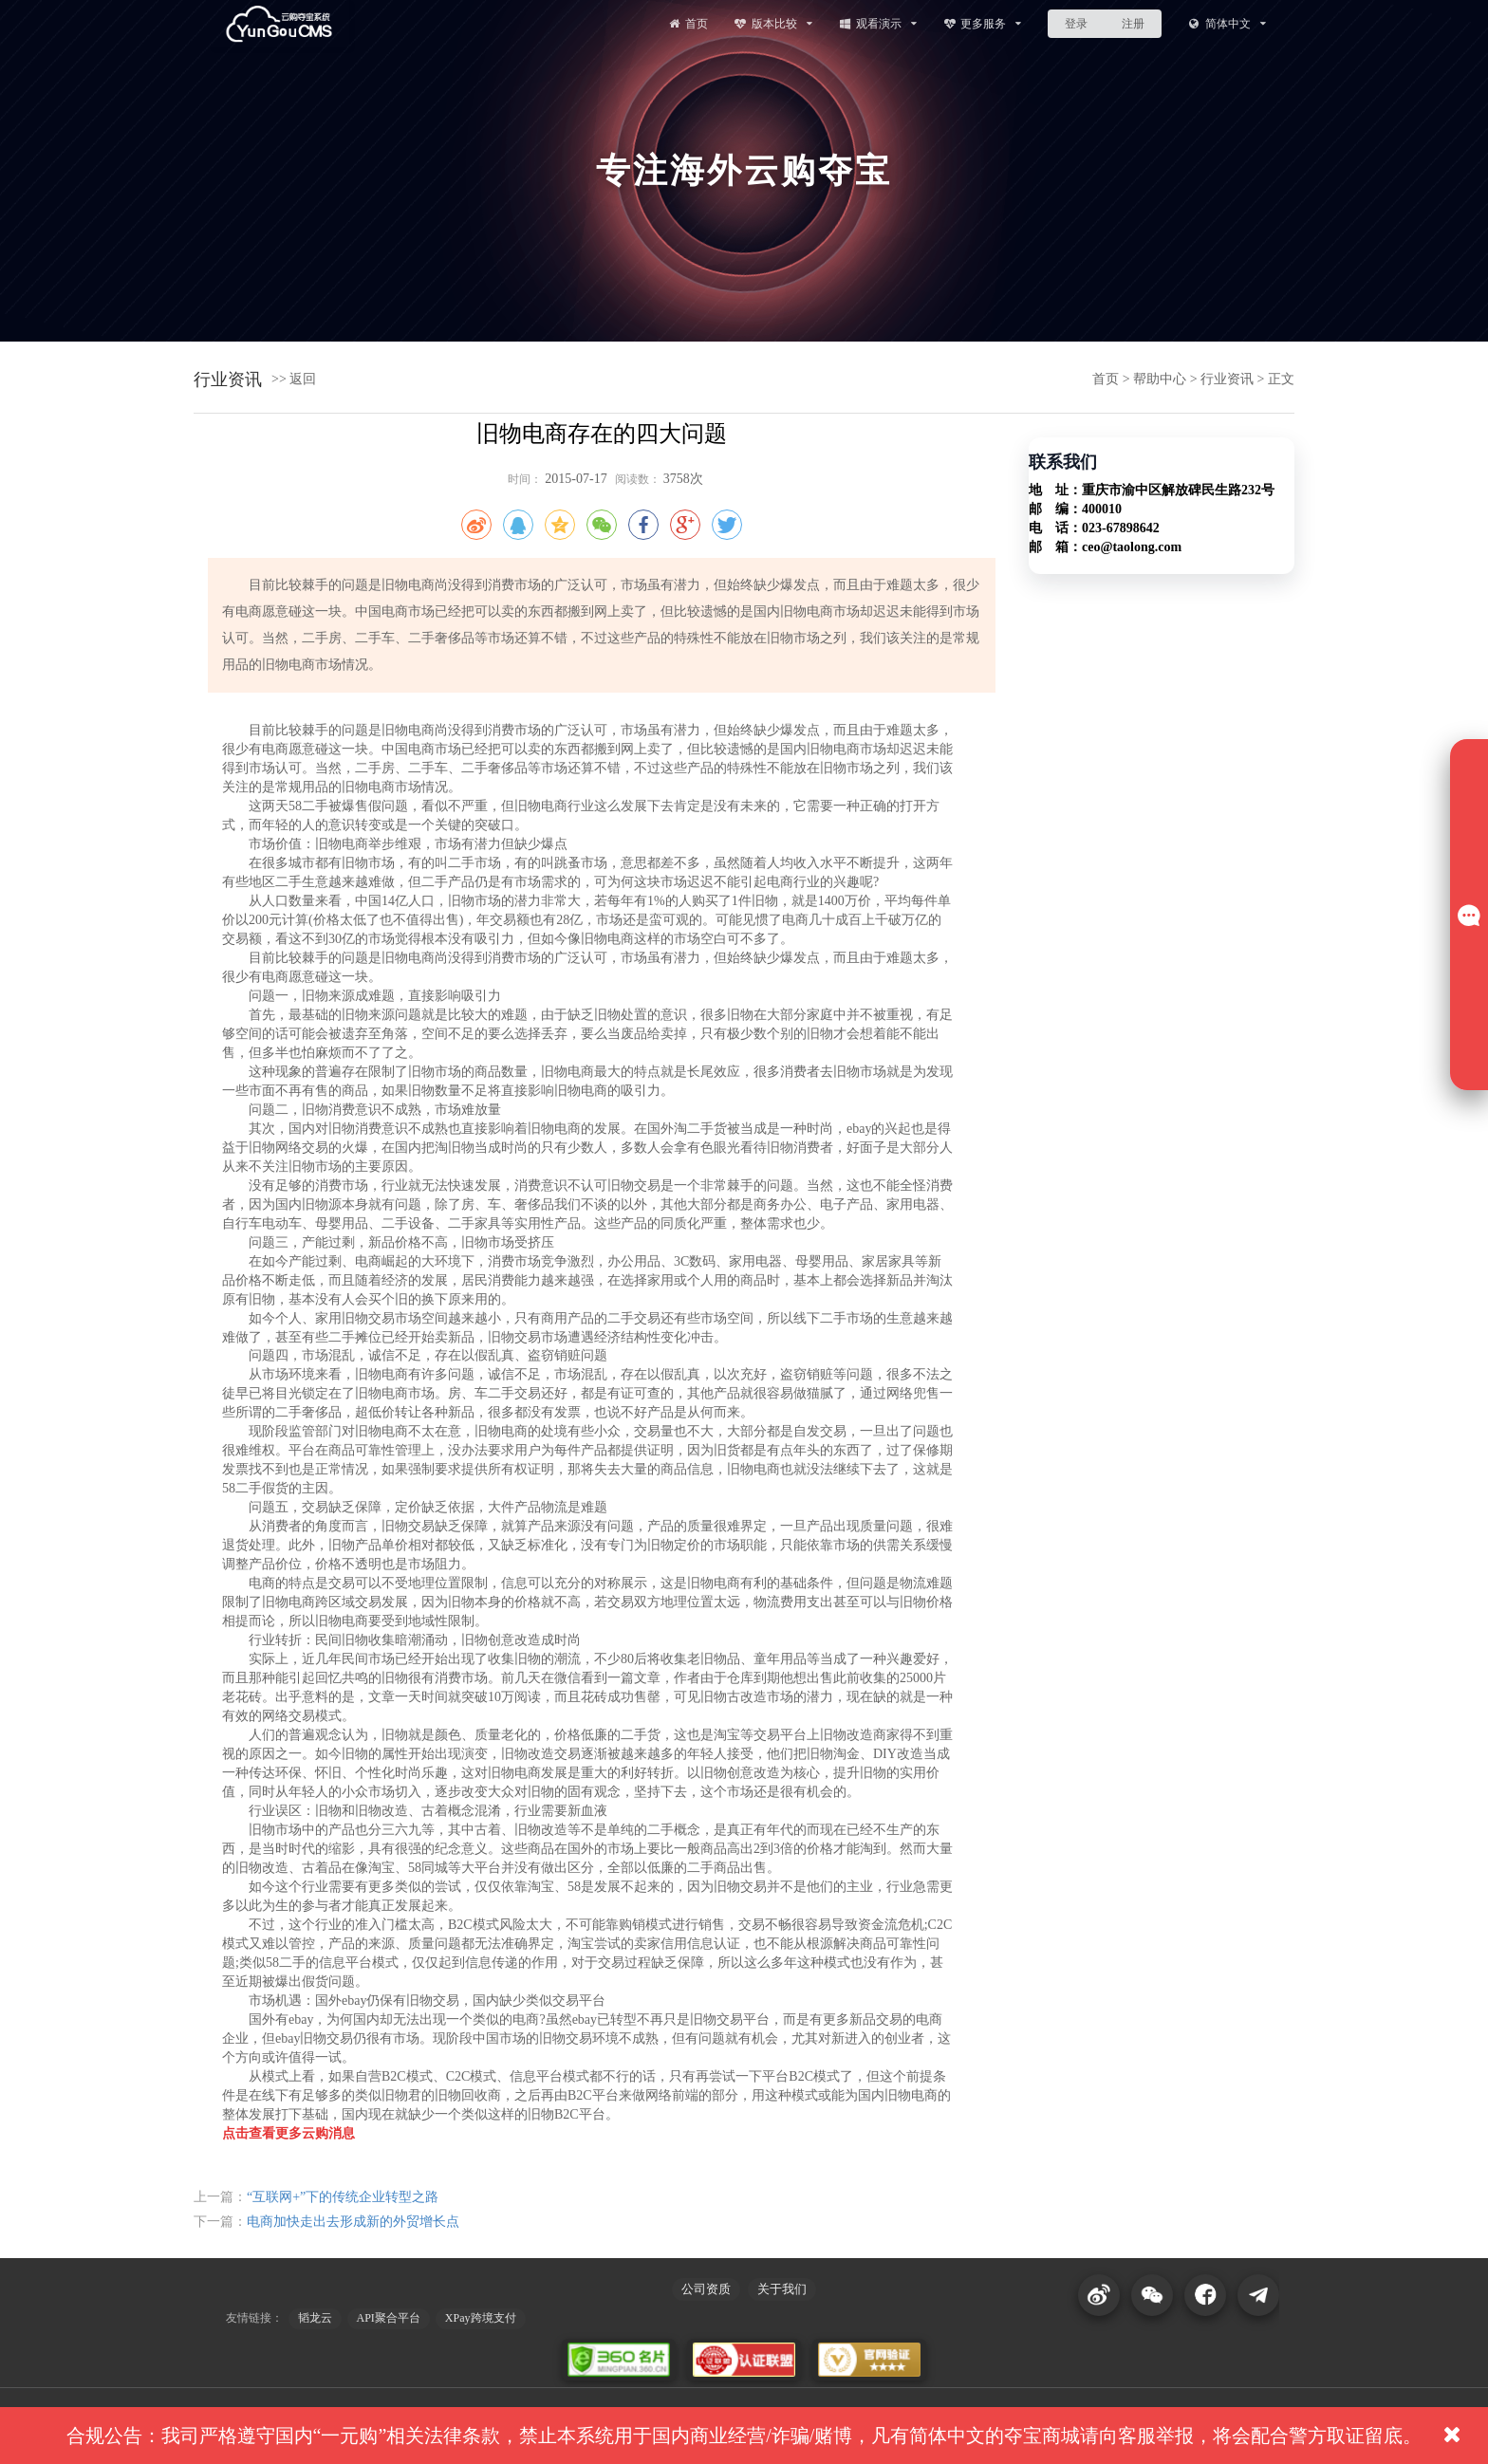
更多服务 (982, 23)
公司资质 (706, 2289)
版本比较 (773, 23)
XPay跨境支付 (480, 2318)
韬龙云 (315, 2318)
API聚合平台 (388, 2318)
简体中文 (1226, 23)
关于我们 (782, 2289)
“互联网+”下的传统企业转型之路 (342, 2197)
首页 (687, 23)
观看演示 (877, 23)
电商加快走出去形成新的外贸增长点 (353, 2221)
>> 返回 (293, 379)
